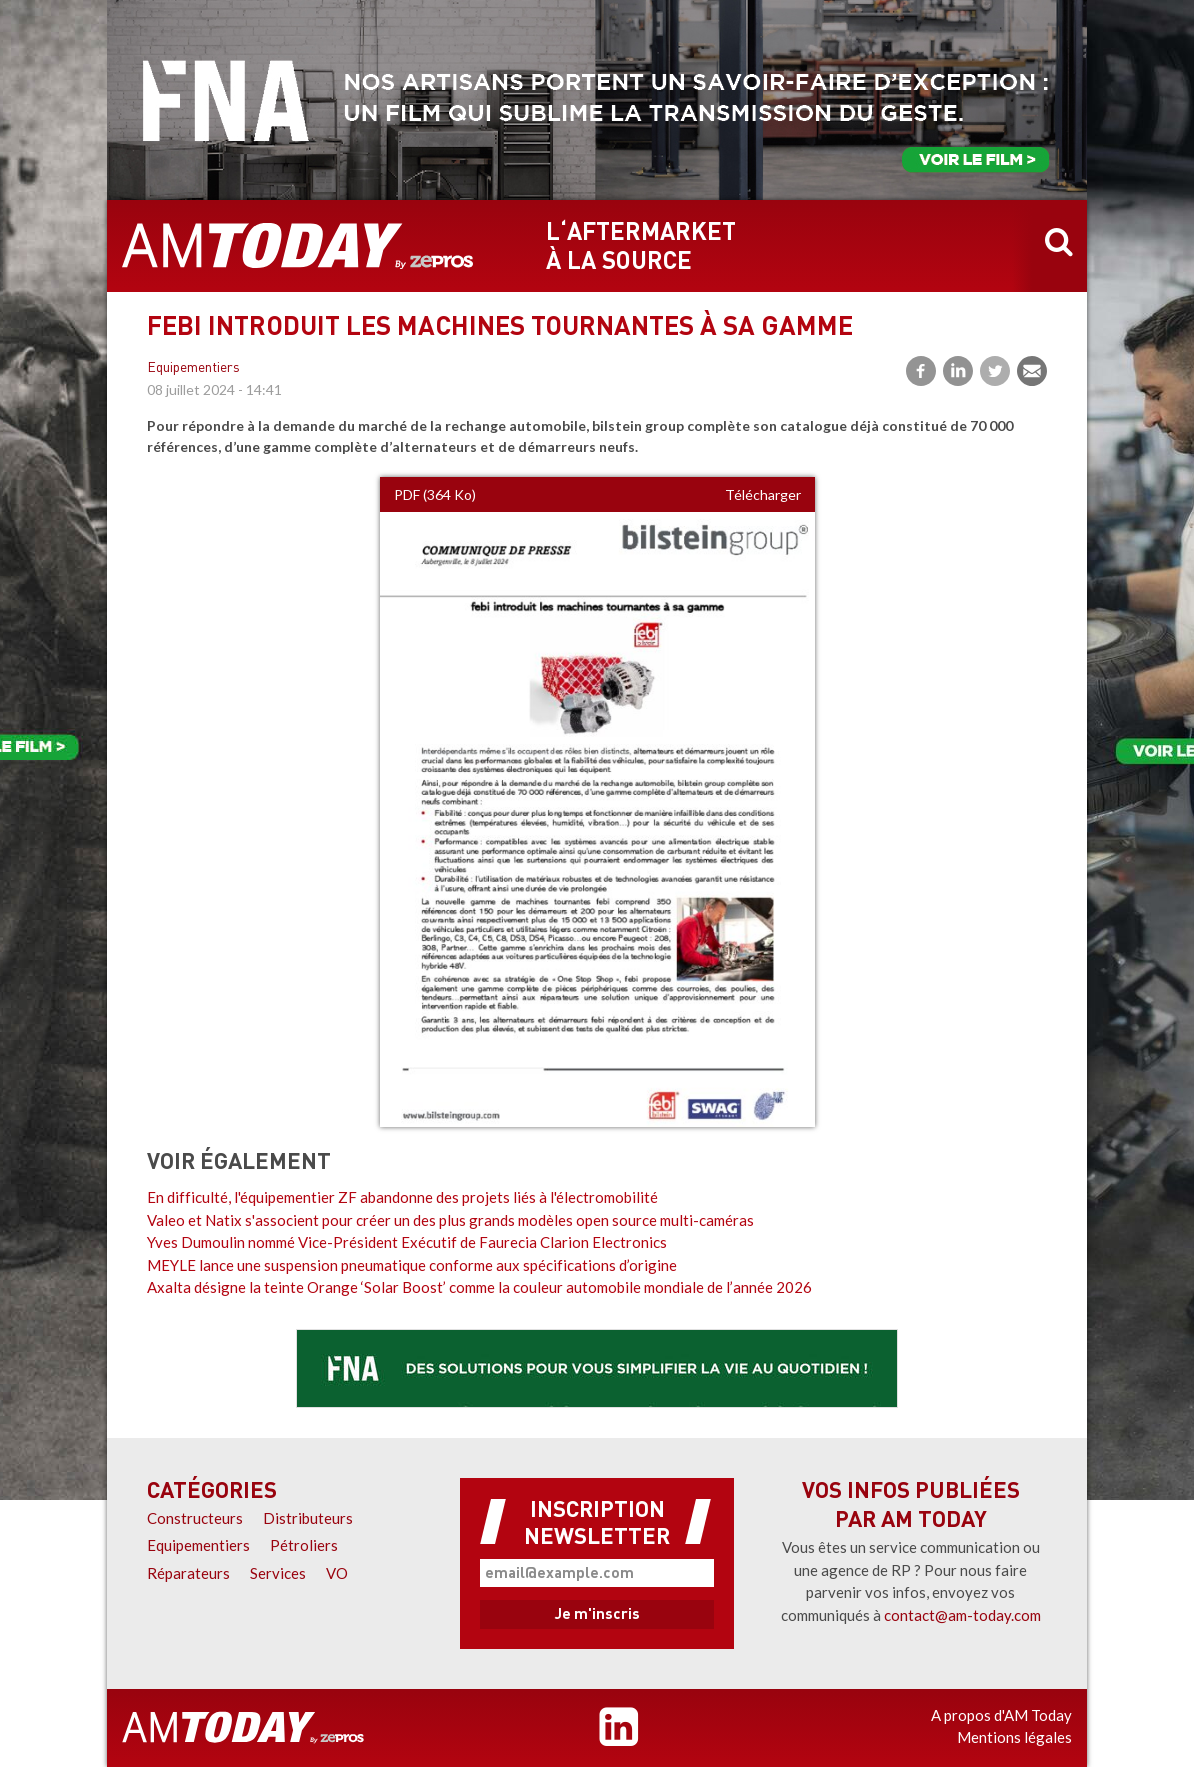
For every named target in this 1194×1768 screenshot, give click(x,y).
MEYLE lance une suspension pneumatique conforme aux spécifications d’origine (412, 1265)
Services (278, 1573)
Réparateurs (188, 1573)
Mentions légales (1014, 1737)
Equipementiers (193, 368)
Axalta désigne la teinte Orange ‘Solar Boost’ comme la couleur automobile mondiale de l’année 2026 (479, 1287)
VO (337, 1573)
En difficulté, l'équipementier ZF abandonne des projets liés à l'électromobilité (402, 1197)
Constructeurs (195, 1518)
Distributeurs (308, 1518)
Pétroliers (304, 1545)
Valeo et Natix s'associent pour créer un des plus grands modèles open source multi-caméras (450, 1220)
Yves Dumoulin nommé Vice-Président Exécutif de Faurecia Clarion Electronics (407, 1242)
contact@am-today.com (962, 1615)
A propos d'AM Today (1001, 1715)
